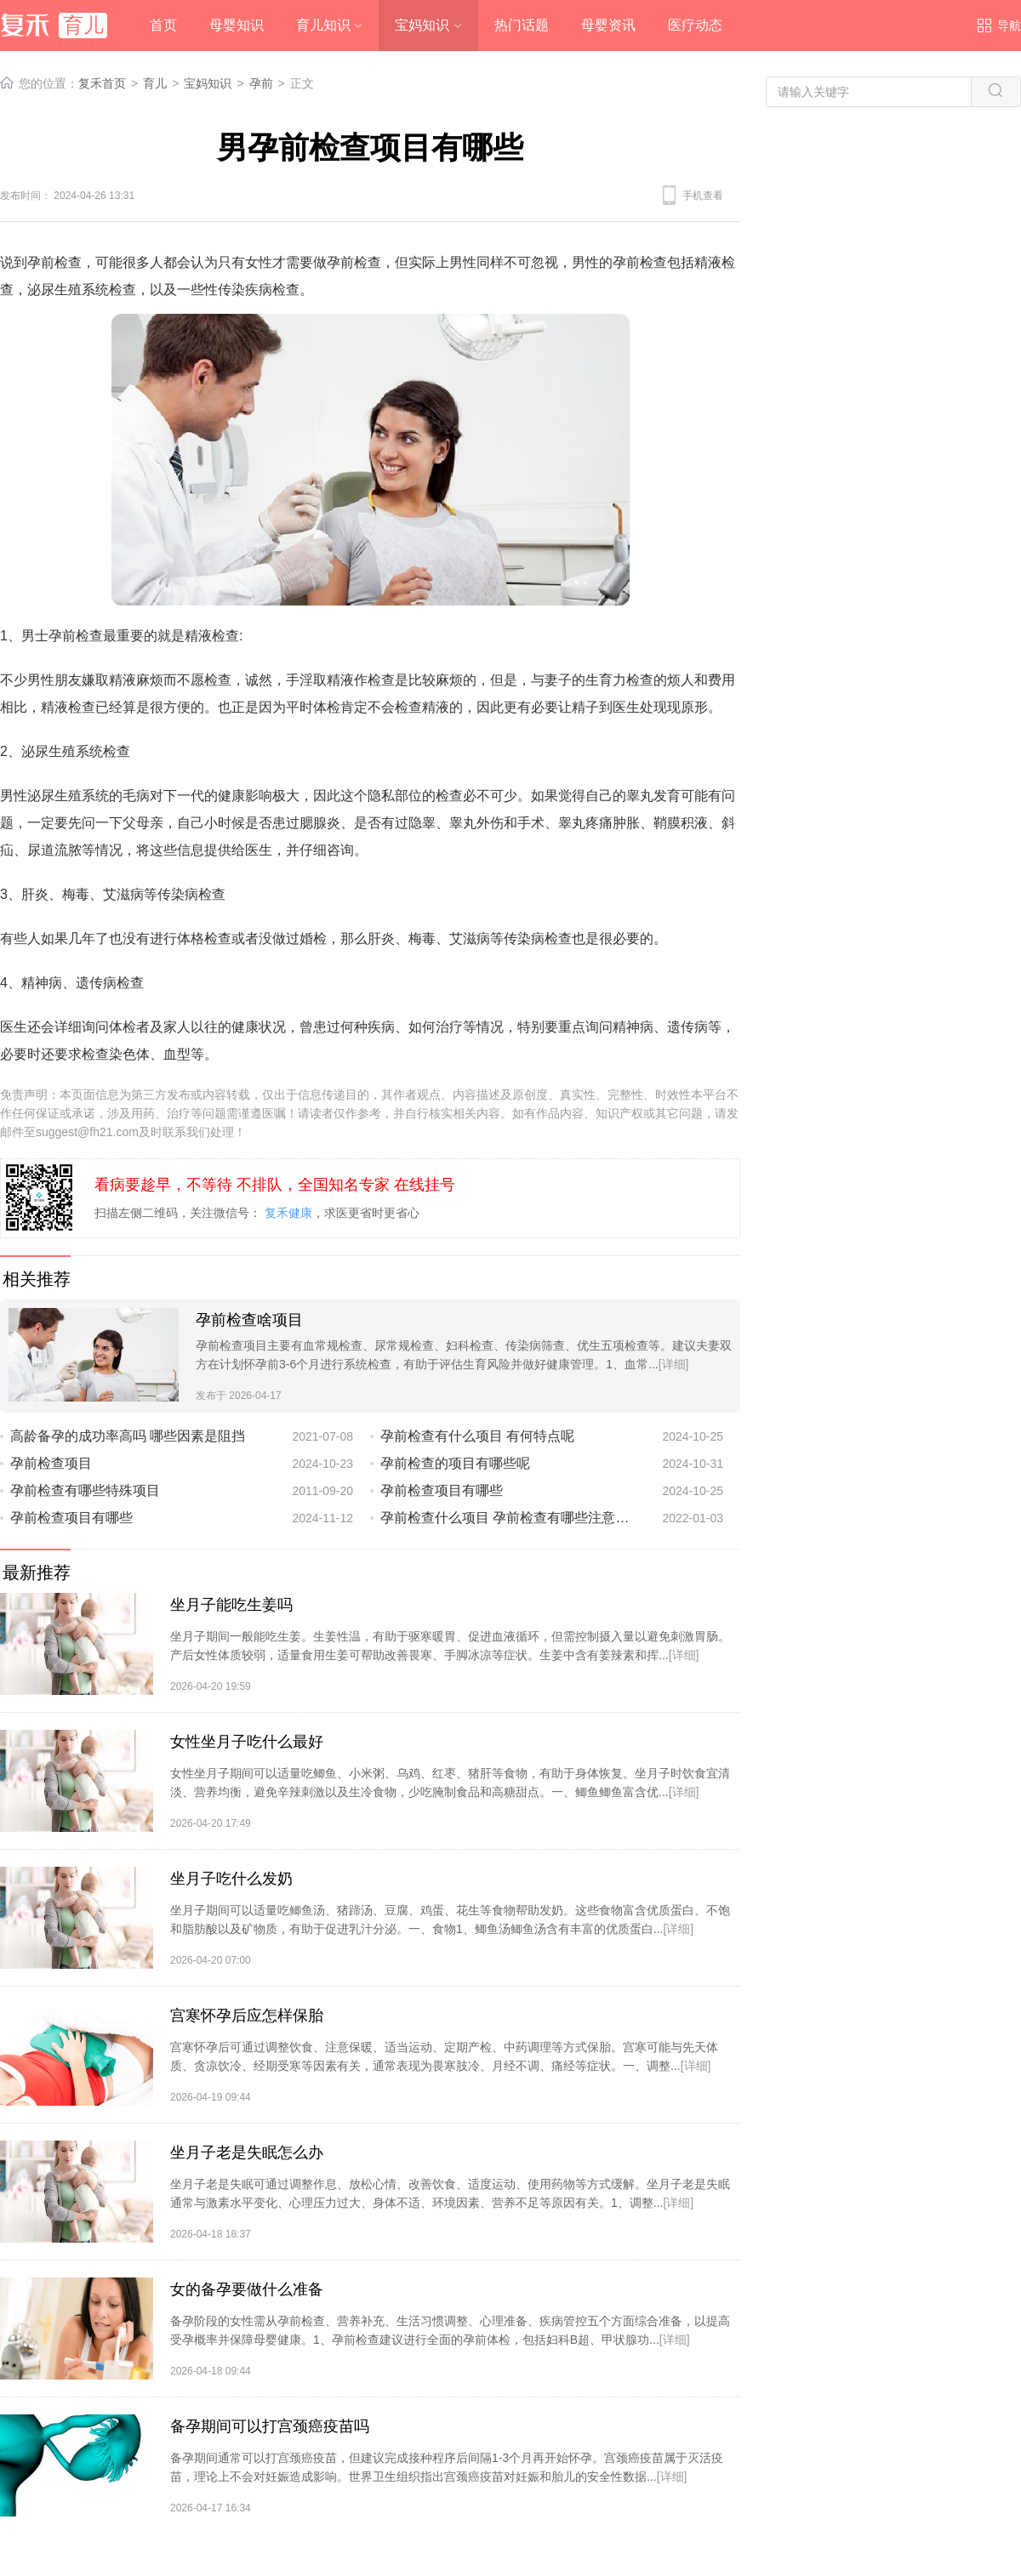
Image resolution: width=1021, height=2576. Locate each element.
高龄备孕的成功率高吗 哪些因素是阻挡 (127, 1436)
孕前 (261, 83)
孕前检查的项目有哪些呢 (455, 1463)
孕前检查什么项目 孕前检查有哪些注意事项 (507, 1517)
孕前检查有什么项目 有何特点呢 (477, 1436)
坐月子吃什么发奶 (231, 1878)
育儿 (155, 83)
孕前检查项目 (51, 1463)
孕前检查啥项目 (249, 1319)
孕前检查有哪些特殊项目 (85, 1490)
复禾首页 (102, 83)
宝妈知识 (207, 83)
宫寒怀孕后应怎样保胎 (246, 2015)
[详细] (674, 1364)
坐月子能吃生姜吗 (231, 1604)
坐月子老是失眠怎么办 (246, 2152)
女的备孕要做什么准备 (246, 2289)
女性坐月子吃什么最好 (246, 1741)
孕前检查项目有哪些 (441, 1490)
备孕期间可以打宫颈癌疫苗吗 (269, 2426)
